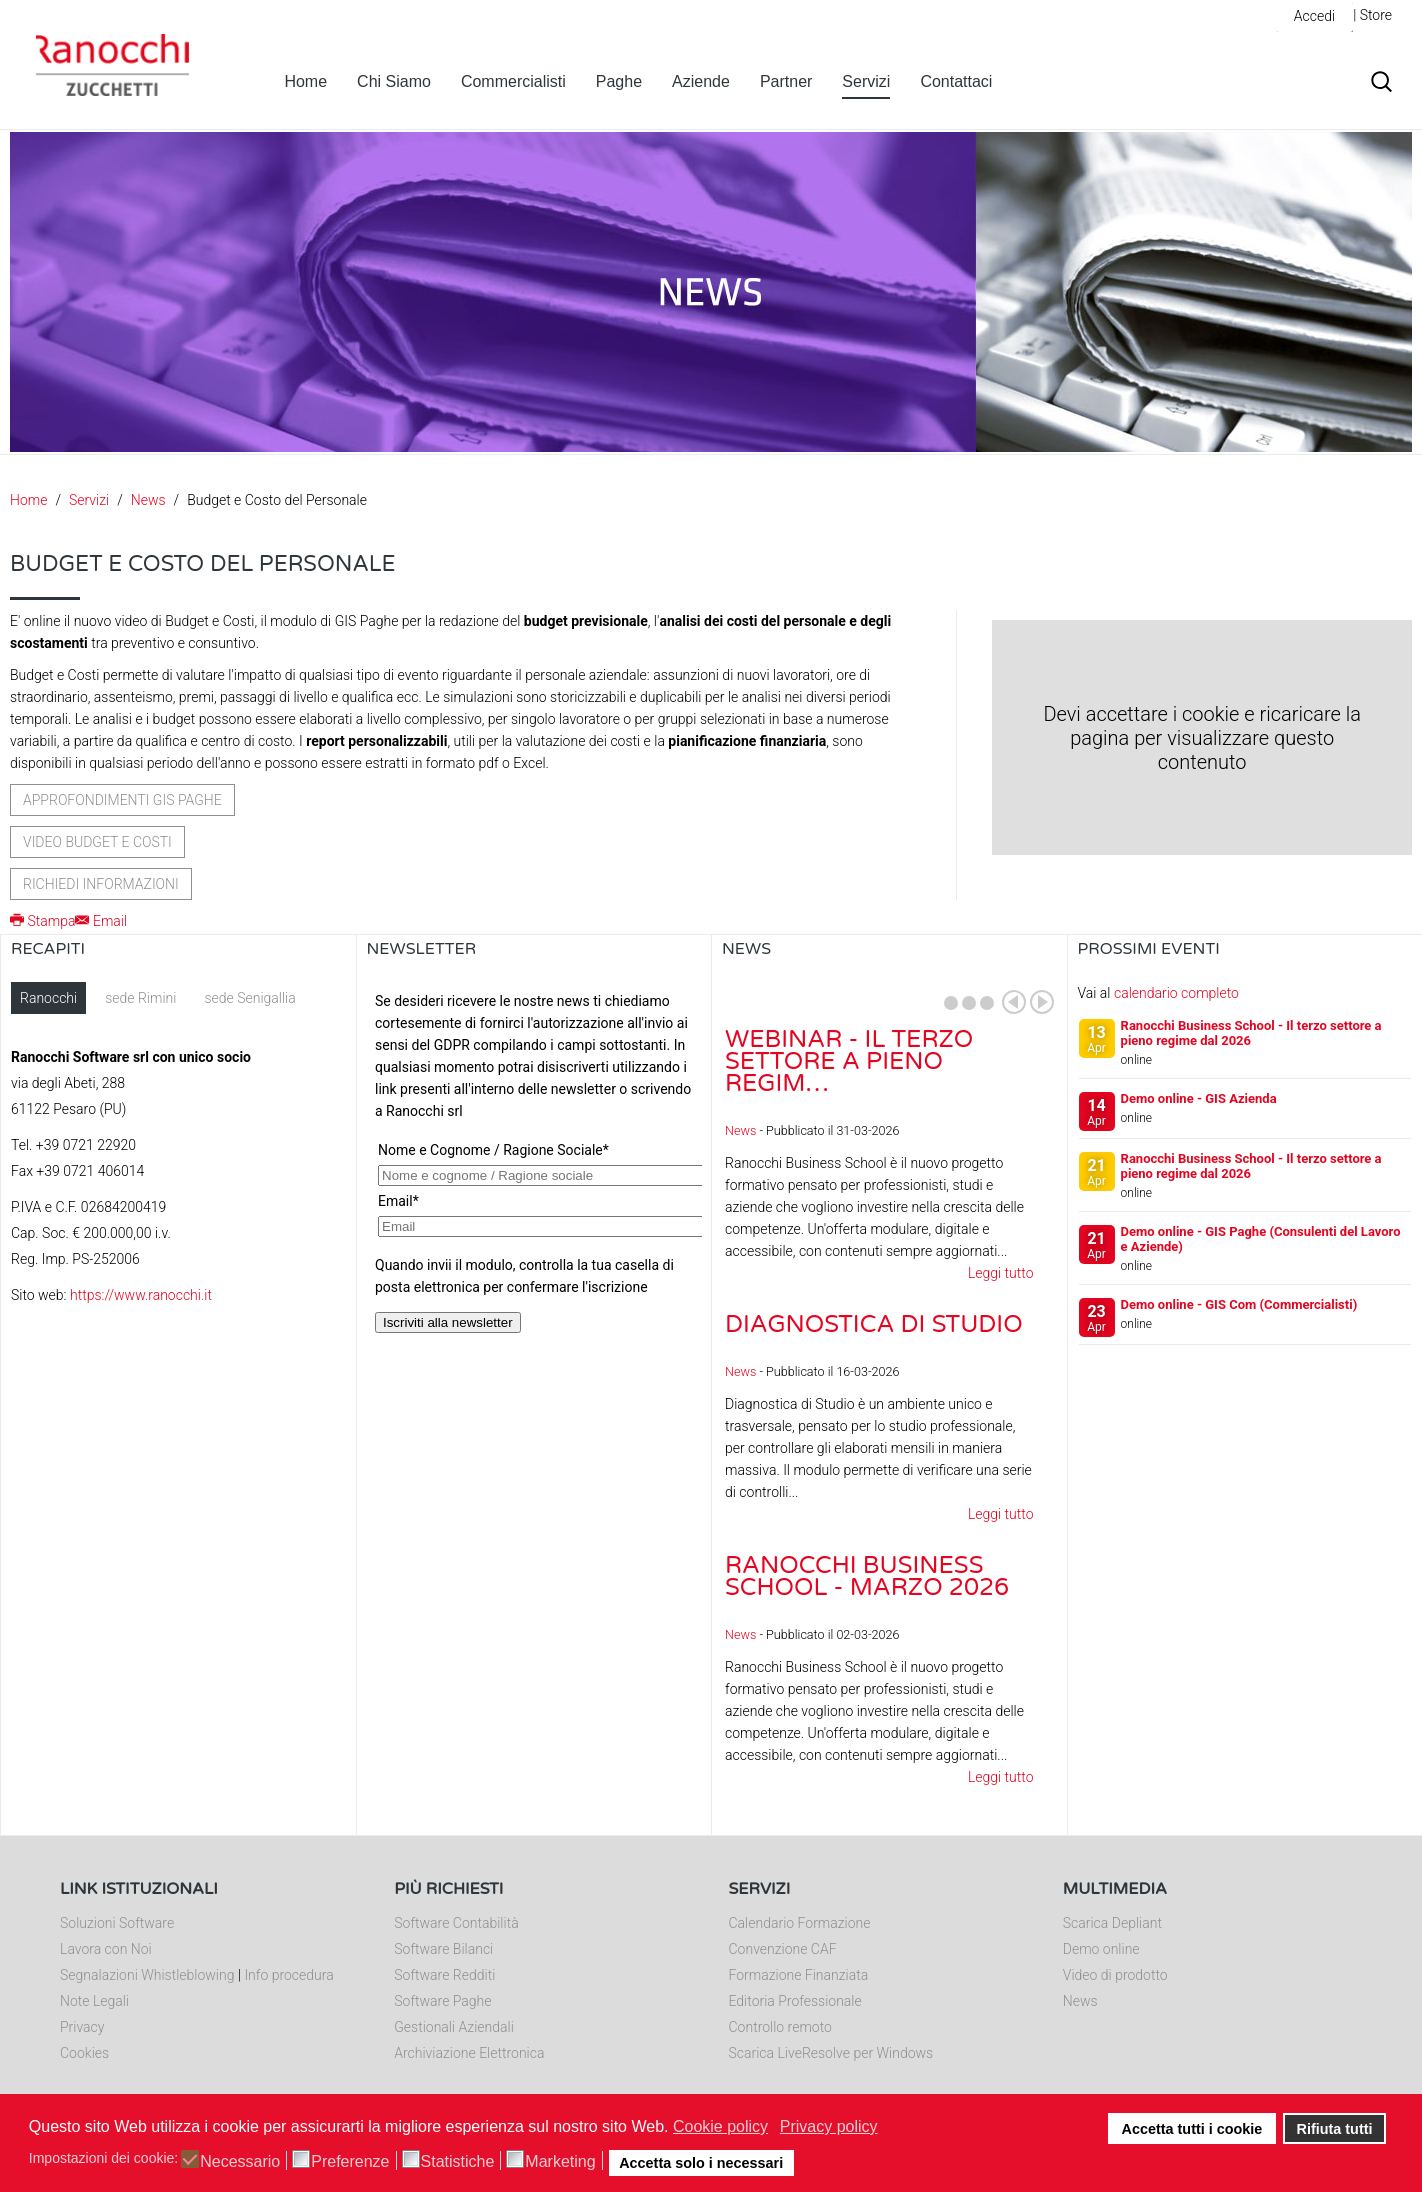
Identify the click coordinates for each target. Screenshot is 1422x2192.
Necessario (240, 2162)
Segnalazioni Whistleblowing (147, 1975)
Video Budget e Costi (97, 842)
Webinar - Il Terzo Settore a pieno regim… (849, 1061)
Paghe (619, 81)
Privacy (82, 2027)
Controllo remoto (780, 2027)
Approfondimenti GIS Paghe (122, 800)
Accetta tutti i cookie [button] (1192, 2129)
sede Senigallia (249, 998)
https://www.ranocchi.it (141, 1295)
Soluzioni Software (117, 1923)
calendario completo (1176, 993)
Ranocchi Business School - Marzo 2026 (867, 1576)
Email (101, 921)
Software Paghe (442, 2001)
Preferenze (350, 2162)
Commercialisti (513, 81)
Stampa (42, 921)
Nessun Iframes (534, 1182)
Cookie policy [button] (720, 2126)
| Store (1372, 15)
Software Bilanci (443, 1949)
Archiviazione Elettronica (469, 2053)
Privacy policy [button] (829, 2126)
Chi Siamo (394, 81)
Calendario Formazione (800, 1923)
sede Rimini (140, 998)
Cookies (84, 2053)
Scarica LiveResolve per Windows (831, 2053)
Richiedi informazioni (101, 884)
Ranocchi (48, 998)
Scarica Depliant (1112, 1923)
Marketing (560, 2162)
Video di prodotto (1115, 1975)
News (148, 500)
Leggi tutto (1001, 1273)
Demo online (1101, 1949)
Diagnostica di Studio (874, 1324)
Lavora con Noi (106, 1949)
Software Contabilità (456, 1923)
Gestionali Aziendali (454, 2027)
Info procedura (288, 1975)
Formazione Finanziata (799, 1975)
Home (305, 81)
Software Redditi (444, 1975)
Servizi (866, 81)
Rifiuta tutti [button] (1335, 2129)
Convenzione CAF (783, 1949)
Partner (786, 81)
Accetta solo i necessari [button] (701, 2163)
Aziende (701, 81)
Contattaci (956, 81)
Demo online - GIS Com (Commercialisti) (1239, 1304)
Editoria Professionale (795, 2001)
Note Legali (94, 2001)
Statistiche (458, 2162)
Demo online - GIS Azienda (1199, 1098)
